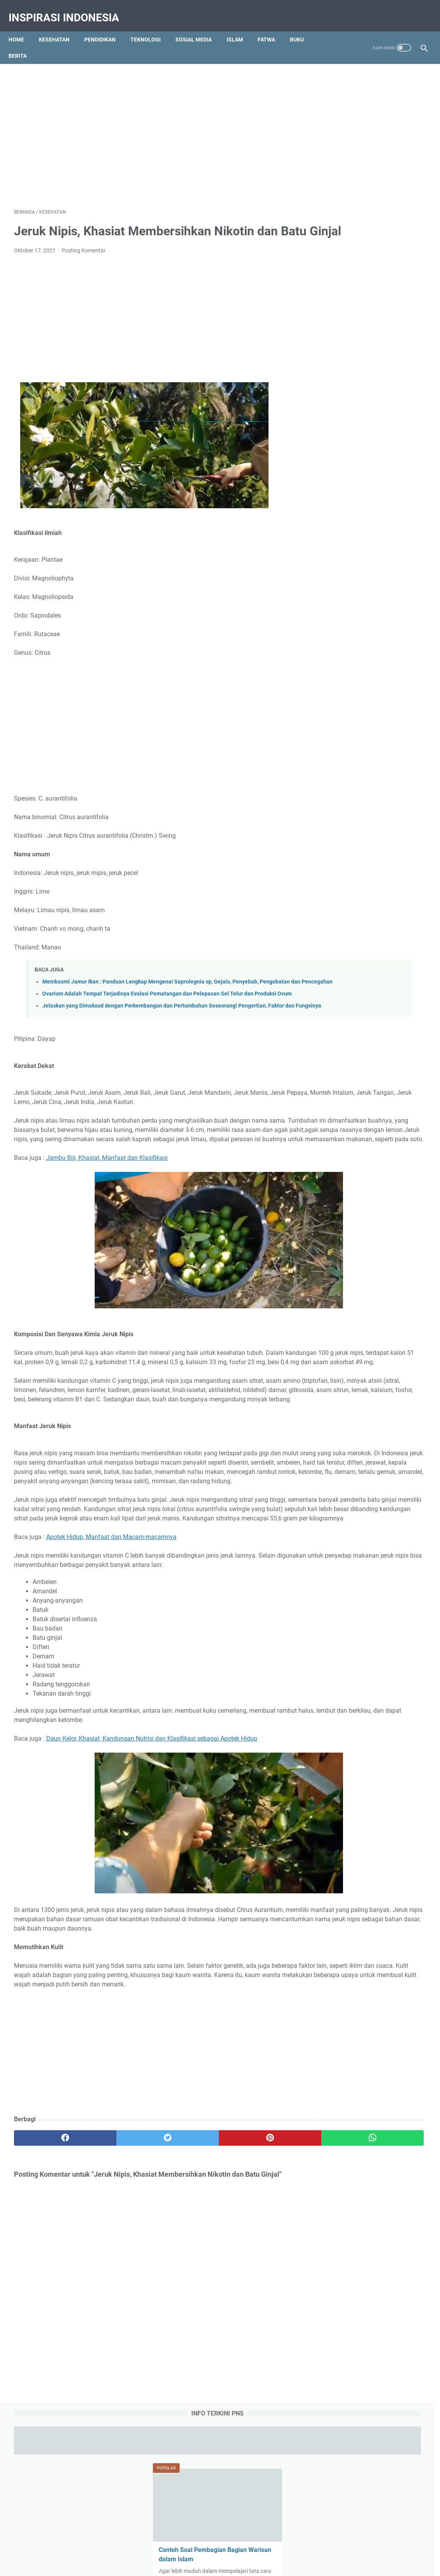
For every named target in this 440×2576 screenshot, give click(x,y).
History (405, 863)
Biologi (353, 849)
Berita (23, 43)
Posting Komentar (84, 261)
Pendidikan (105, 27)
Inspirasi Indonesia (69, 9)
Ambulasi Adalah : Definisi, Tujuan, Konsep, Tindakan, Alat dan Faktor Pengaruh (366, 430)
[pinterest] (186, 2276)
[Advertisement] (220, 119)
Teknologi (151, 27)
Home (21, 27)
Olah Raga (391, 878)
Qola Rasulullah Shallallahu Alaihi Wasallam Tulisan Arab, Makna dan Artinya (370, 541)
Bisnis (378, 849)
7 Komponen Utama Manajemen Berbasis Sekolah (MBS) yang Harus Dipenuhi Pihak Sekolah (368, 597)
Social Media (392, 892)
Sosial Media (199, 27)
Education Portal (187, 2564)
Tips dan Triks (394, 906)
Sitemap (289, 2540)
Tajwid (329, 906)
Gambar (378, 863)
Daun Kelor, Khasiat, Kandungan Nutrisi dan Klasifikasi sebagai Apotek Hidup (151, 1858)
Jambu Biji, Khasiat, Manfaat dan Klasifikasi (107, 1212)
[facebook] (48, 2276)
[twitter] (117, 2276)
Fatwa (272, 27)
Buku (302, 27)
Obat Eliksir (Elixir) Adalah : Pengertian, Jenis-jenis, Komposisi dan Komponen (371, 486)
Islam (240, 27)
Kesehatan (59, 27)
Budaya (403, 849)
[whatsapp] (255, 2276)
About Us (152, 2540)
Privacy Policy (222, 2540)
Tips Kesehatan (227, 2564)
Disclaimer (259, 2540)
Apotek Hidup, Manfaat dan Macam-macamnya (111, 1647)
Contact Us (184, 2540)
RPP (362, 892)
